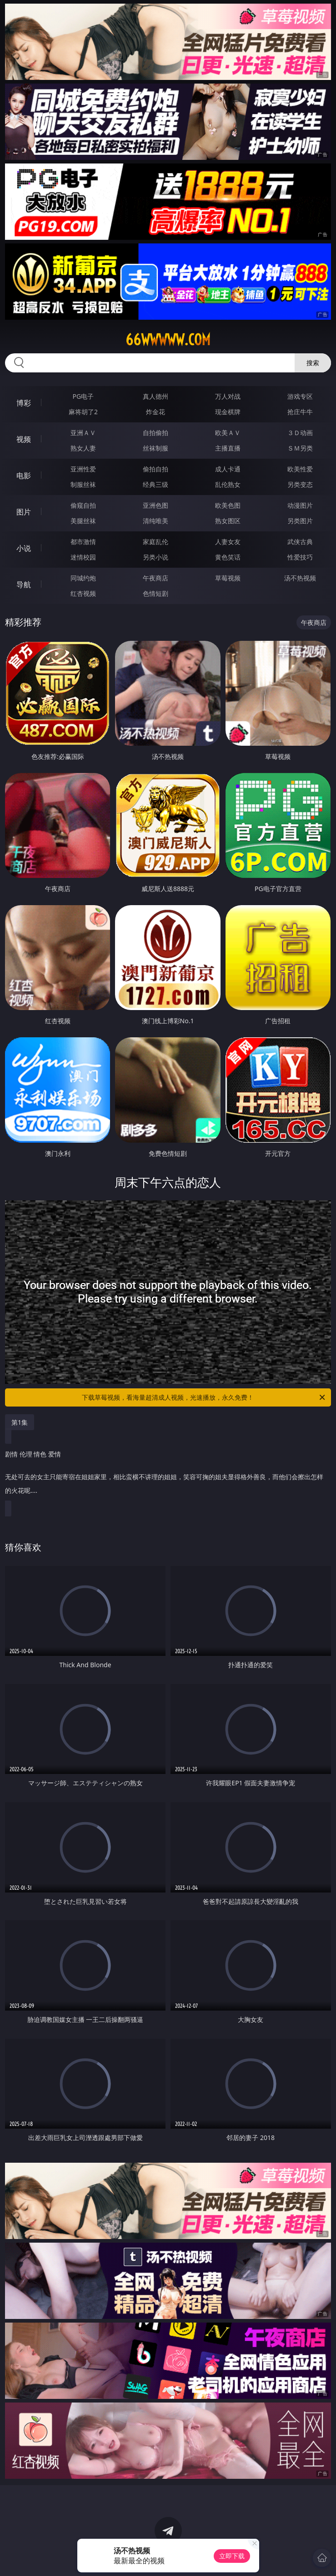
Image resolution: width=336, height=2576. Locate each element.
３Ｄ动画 (300, 432)
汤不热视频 (300, 578)
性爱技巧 (300, 557)
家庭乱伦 (155, 541)
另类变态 (300, 484)
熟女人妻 (83, 448)
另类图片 (300, 520)
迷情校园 (83, 557)
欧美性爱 (300, 469)
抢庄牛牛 (300, 411)
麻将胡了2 (83, 411)
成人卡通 (228, 469)
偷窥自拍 (83, 505)
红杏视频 (83, 593)
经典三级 (155, 484)
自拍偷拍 (155, 432)
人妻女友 (228, 541)
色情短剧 (155, 593)
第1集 (19, 1422)
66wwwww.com (168, 340)
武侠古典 (300, 541)
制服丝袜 (83, 484)
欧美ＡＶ (228, 432)
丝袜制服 (155, 448)
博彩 (23, 403)
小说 (23, 548)
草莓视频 (228, 578)
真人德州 (155, 396)
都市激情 (83, 541)
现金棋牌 (228, 411)
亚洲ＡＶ (83, 432)
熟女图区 (228, 520)
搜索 (312, 362)
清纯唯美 (155, 520)
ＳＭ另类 (300, 448)
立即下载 (232, 2555)
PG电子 (83, 396)
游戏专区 (300, 396)
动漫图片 (300, 505)
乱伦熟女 (228, 484)
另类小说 (155, 557)
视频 (23, 439)
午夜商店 (155, 578)
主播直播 (228, 448)
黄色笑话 (228, 557)
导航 (23, 585)
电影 (23, 476)
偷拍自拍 (155, 469)
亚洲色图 (155, 505)
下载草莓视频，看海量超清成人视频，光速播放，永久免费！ (204, 1397)
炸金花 (155, 411)
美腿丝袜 (83, 520)
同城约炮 (83, 578)
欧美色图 (228, 505)
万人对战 (228, 396)
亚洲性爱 (83, 469)
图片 (23, 512)
